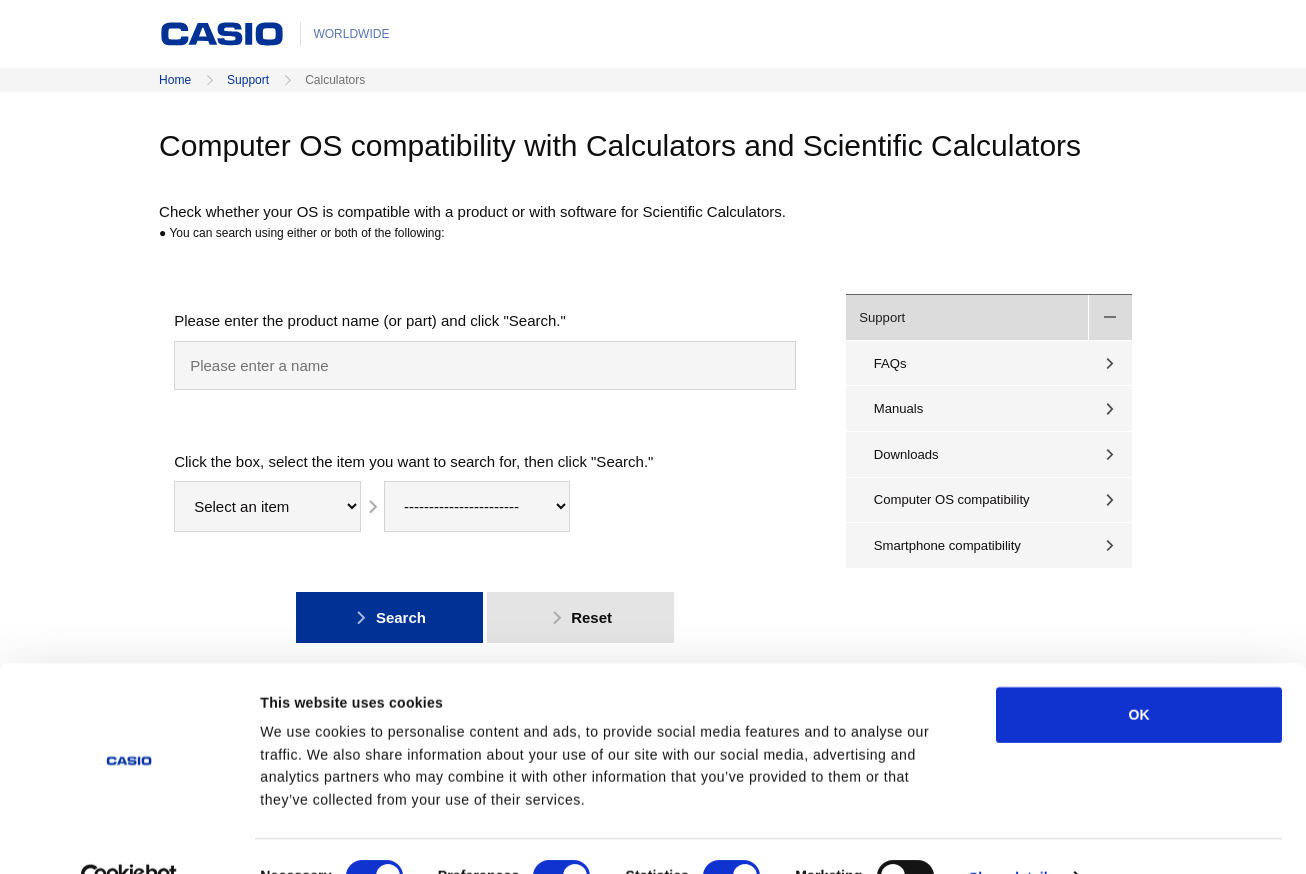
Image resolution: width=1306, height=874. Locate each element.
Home (175, 80)
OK (1138, 673)
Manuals (899, 408)
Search (389, 617)
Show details (1012, 836)
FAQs (890, 363)
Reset (580, 617)
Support (248, 80)
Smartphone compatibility (947, 545)
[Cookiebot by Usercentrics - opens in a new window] (129, 836)
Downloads (906, 454)
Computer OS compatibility (952, 499)
